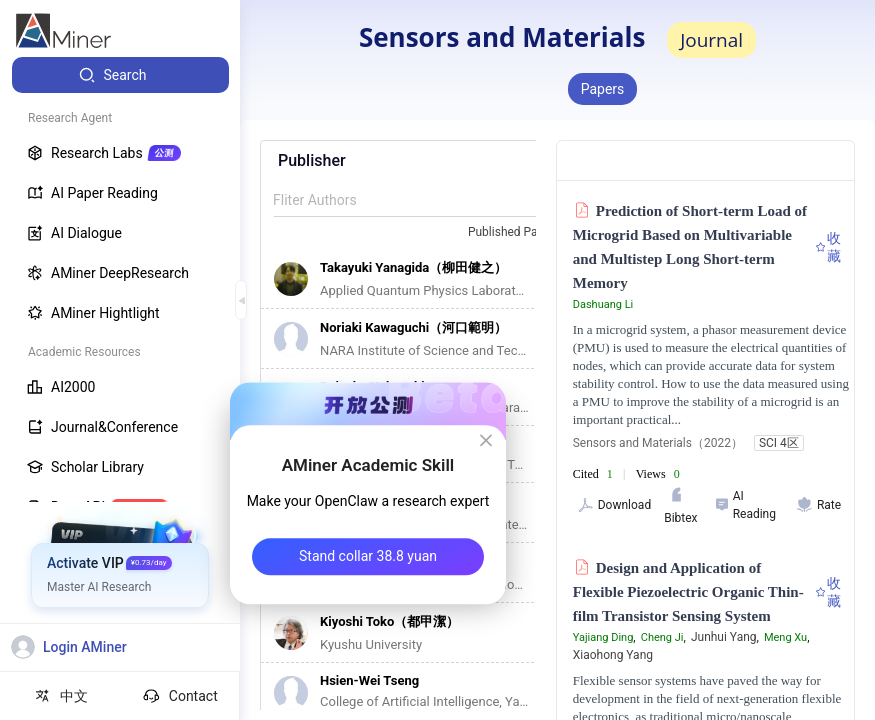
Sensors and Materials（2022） (658, 443)
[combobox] (523, 233)
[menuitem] (120, 75)
